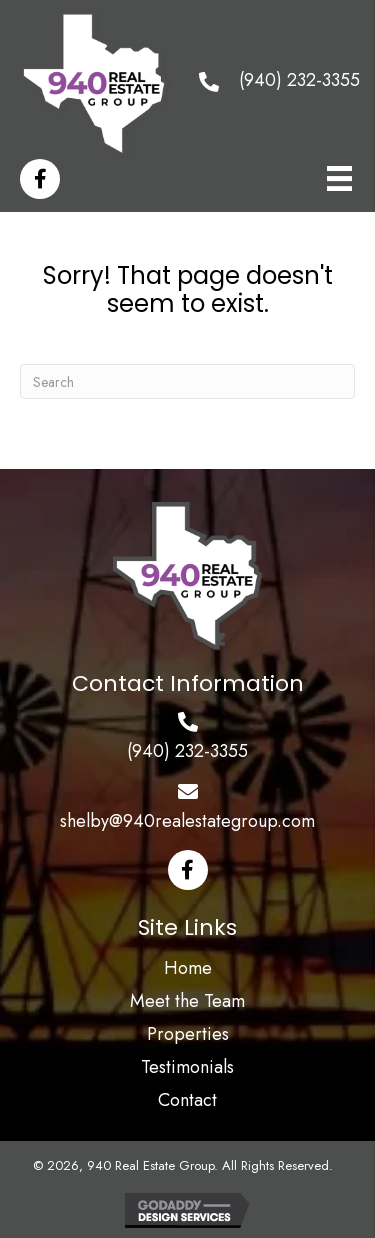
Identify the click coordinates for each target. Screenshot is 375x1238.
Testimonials (187, 1067)
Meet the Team (187, 1001)
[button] (188, 870)
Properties (188, 1034)
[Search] (187, 381)
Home (188, 968)
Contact (187, 1100)
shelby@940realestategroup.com (187, 821)
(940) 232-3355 (299, 80)
